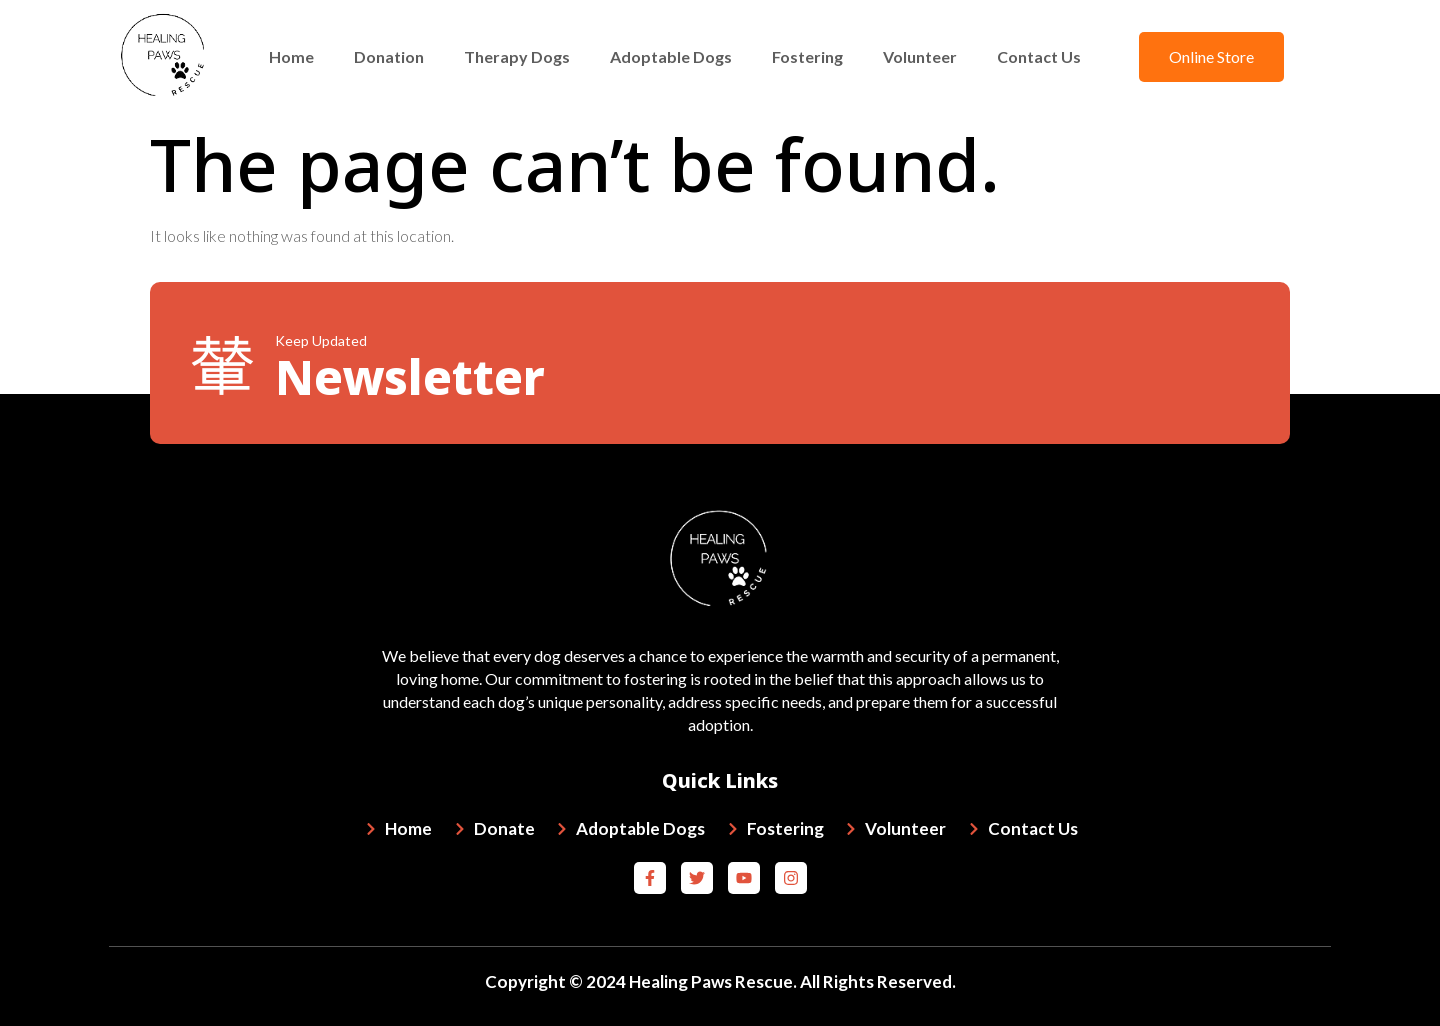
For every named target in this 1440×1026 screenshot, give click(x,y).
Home (291, 56)
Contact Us (1039, 56)
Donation (389, 56)
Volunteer (920, 56)
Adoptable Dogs (671, 56)
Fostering (807, 56)
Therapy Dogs (517, 56)
